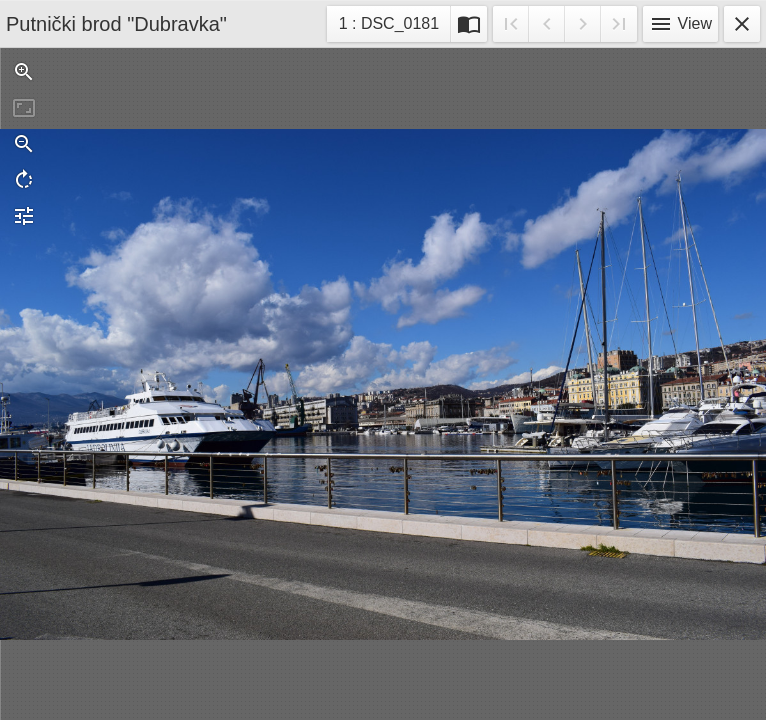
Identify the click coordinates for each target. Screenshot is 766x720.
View (680, 24)
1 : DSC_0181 (389, 26)
